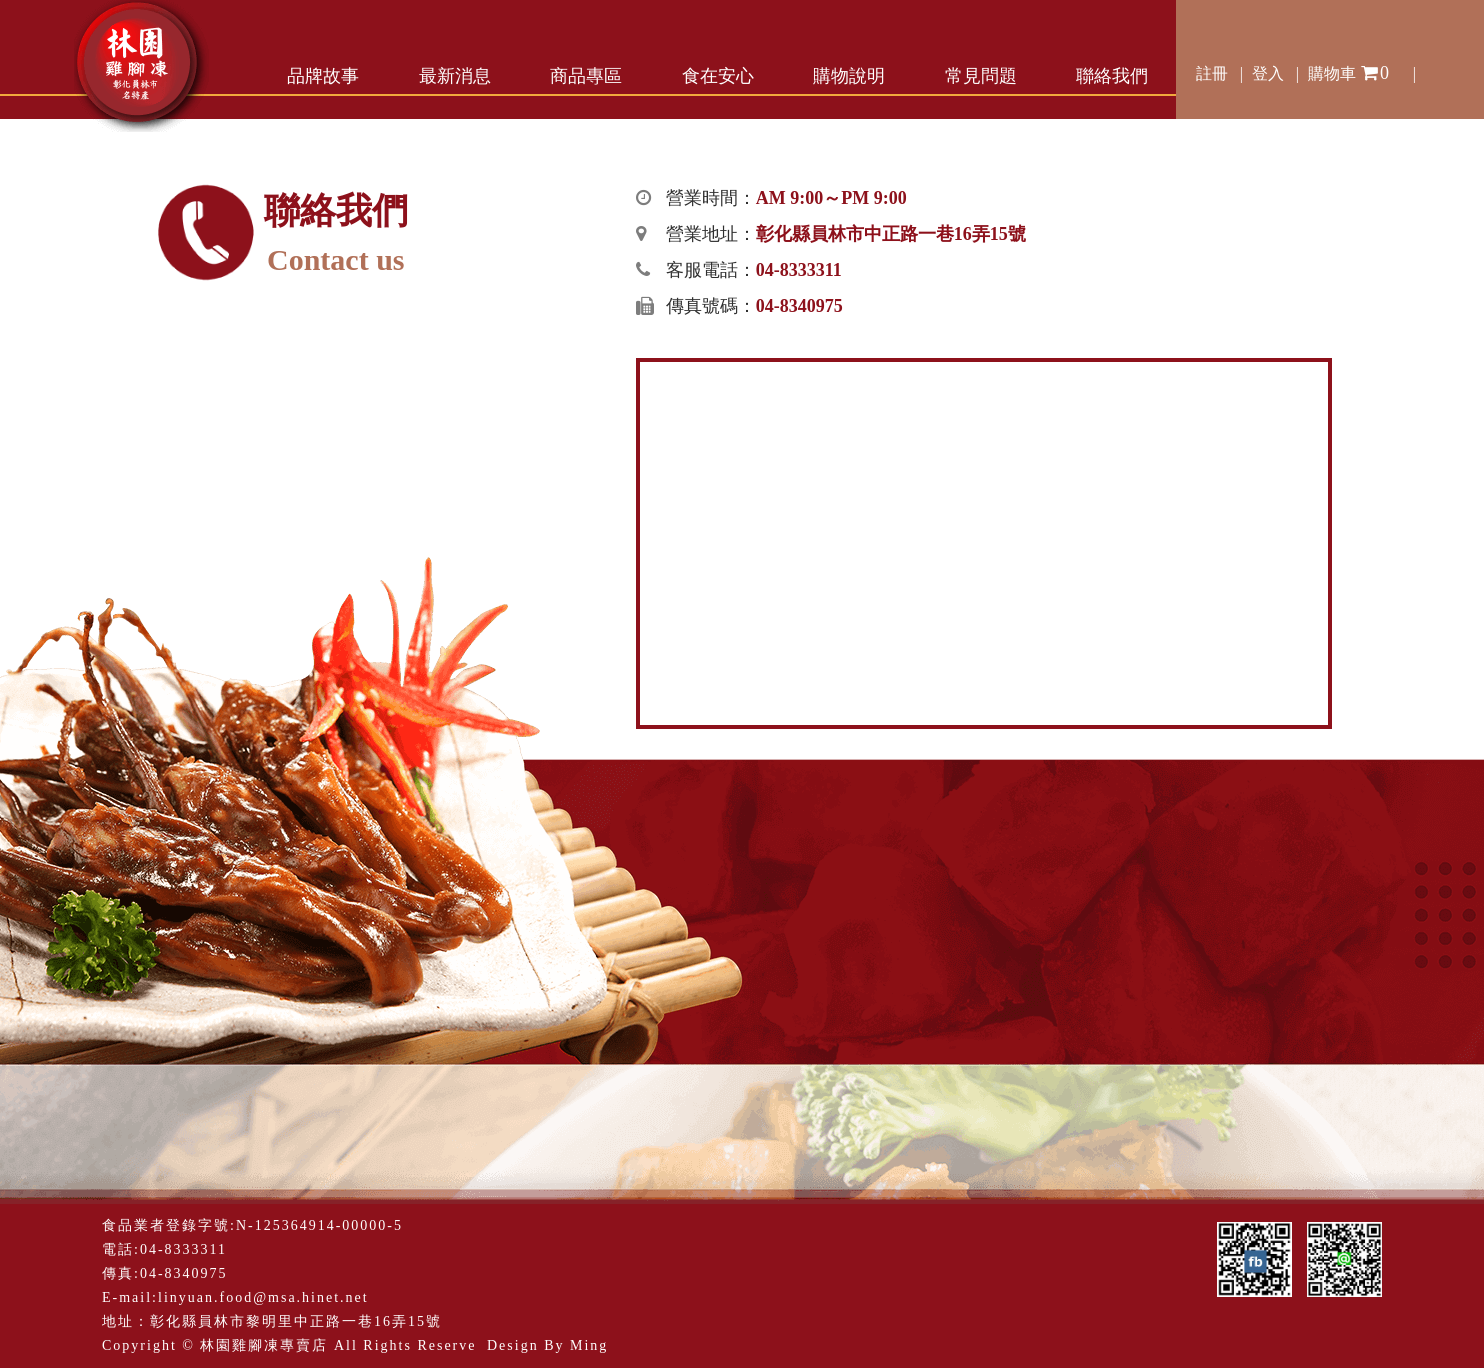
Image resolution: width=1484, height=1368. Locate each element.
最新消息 (455, 76)
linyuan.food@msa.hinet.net (263, 1297)
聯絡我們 (1112, 76)
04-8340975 (184, 1273)
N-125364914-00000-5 (319, 1225)
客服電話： (754, 270)
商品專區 (586, 76)
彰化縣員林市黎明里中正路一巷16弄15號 (296, 1321)
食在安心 (718, 76)
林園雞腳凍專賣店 (264, 1345)
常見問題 (981, 76)
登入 (1268, 73)
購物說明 (849, 76)
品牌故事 (323, 76)
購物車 (1349, 70)
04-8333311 (183, 1249)
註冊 (1212, 73)
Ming (589, 1345)
